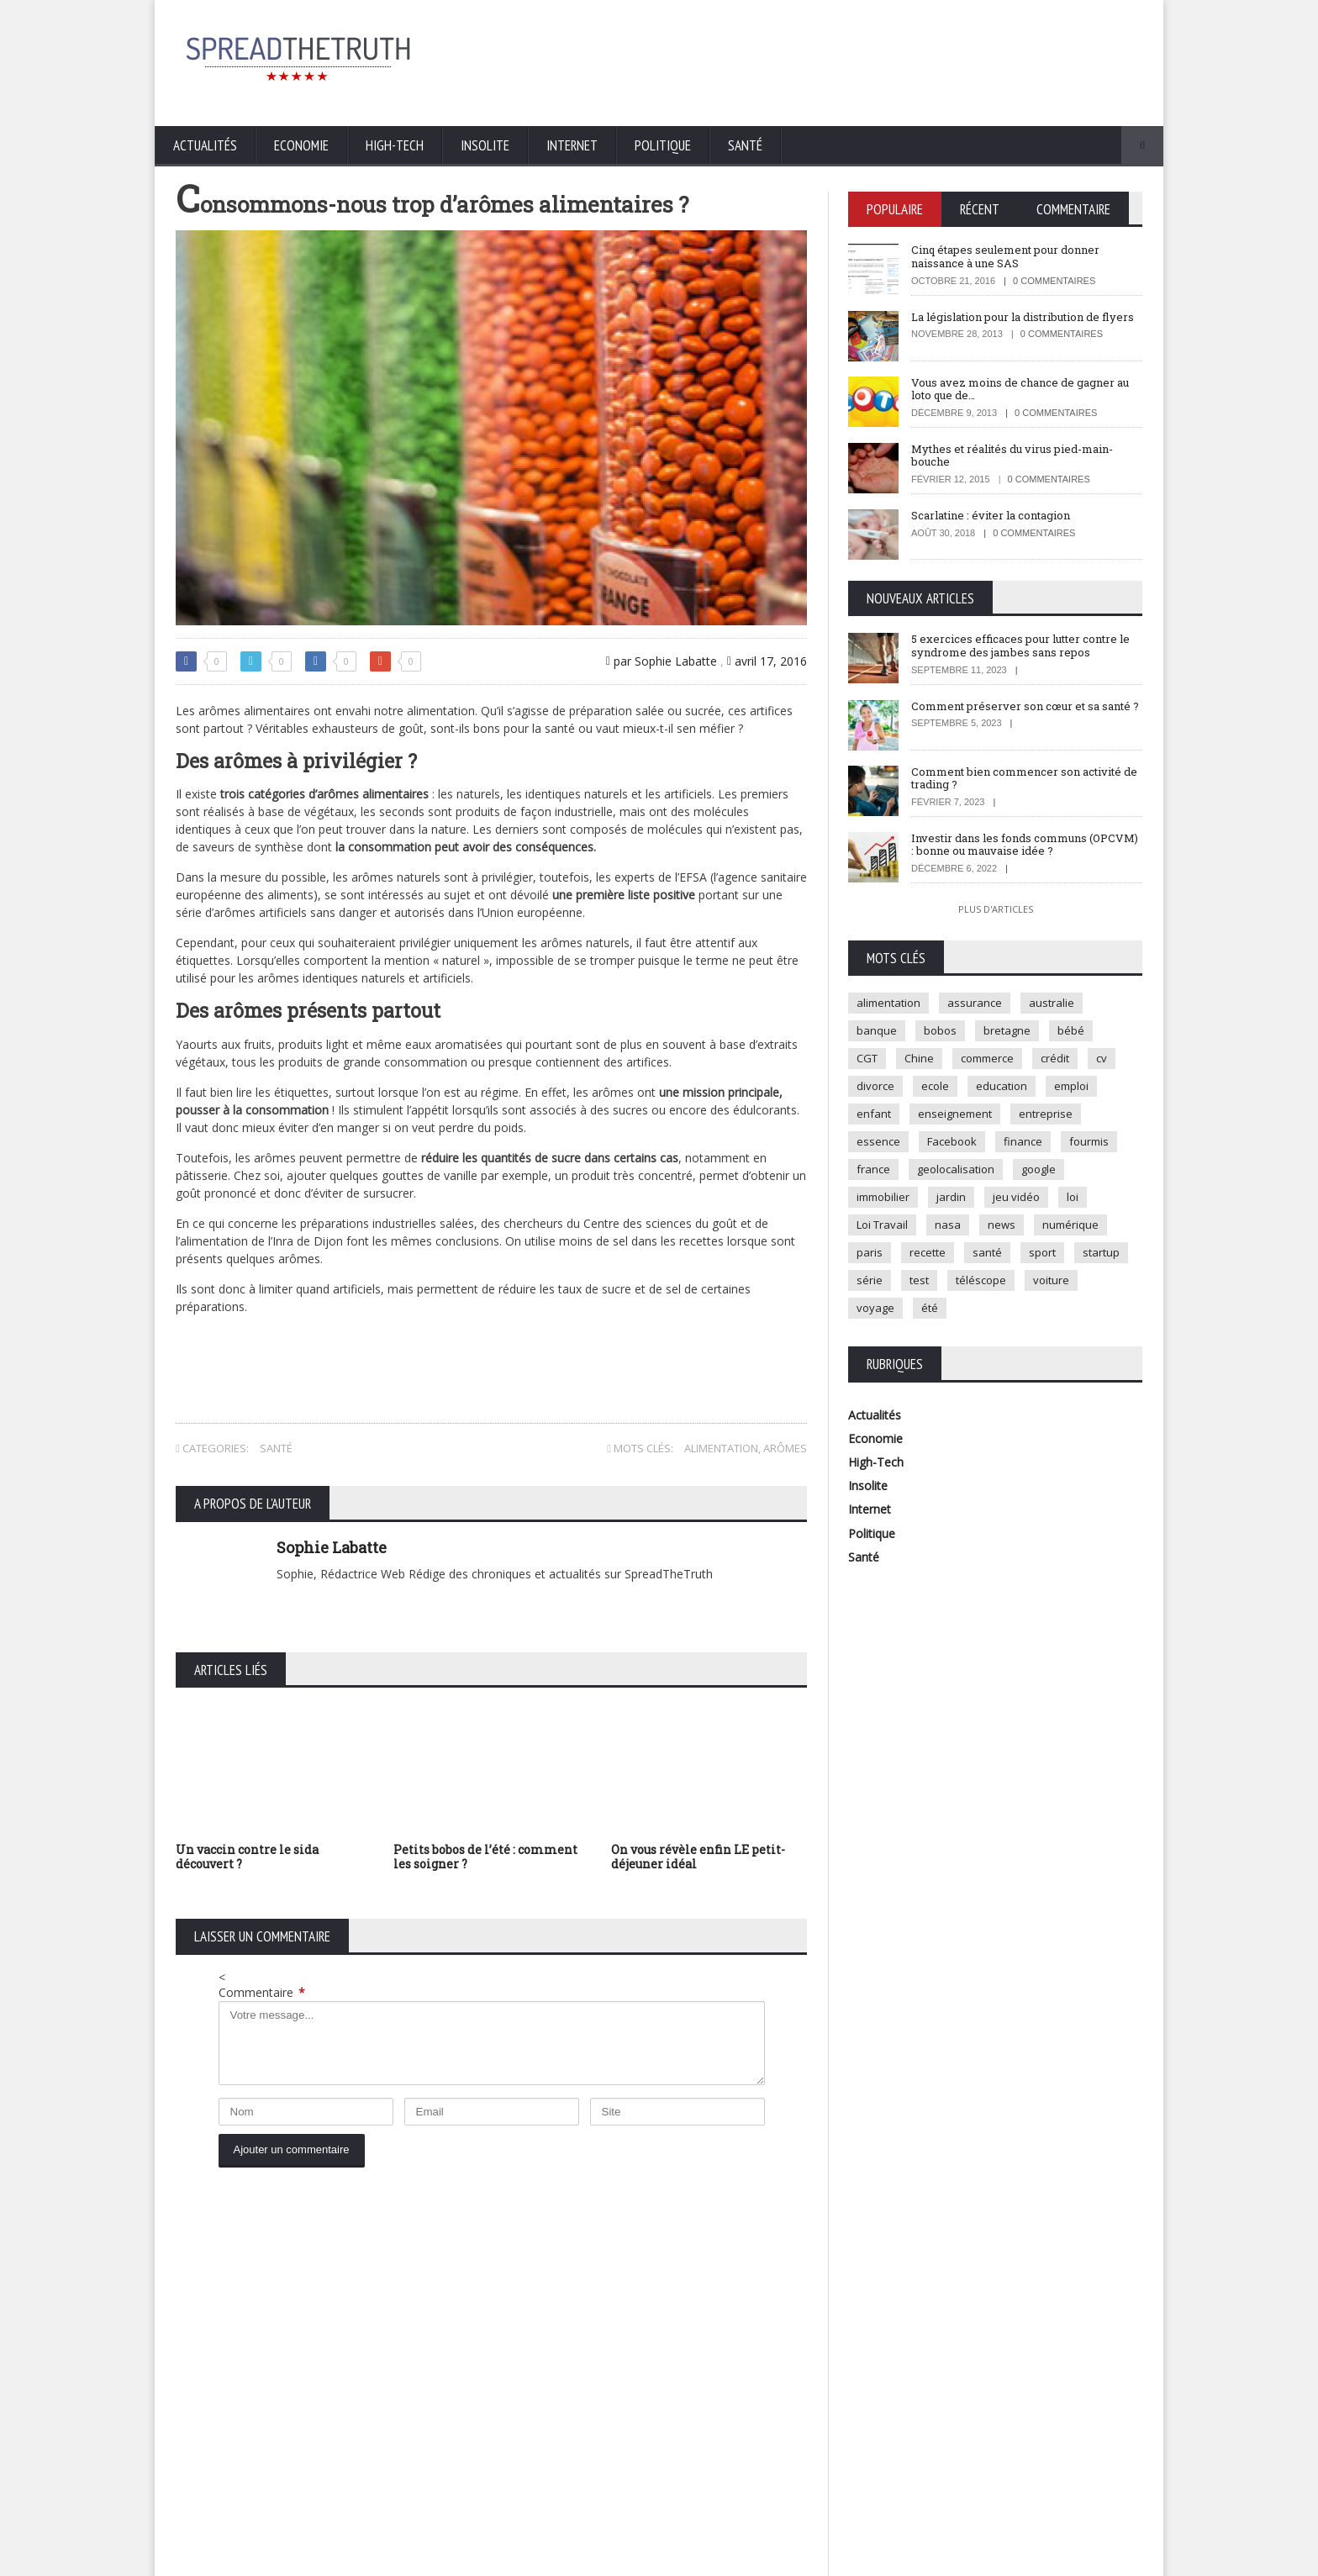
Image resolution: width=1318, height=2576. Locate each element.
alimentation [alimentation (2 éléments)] (888, 1002)
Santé (745, 145)
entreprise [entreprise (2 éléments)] (1046, 1113)
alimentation (721, 1448)
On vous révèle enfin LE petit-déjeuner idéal (698, 1856)
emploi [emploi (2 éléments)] (1071, 1085)
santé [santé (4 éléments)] (987, 1252)
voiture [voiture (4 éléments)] (1051, 1280)
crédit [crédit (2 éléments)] (1055, 1058)
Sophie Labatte (332, 1547)
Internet (572, 145)
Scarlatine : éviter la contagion (990, 515)
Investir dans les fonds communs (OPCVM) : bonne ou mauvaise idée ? (1024, 844)
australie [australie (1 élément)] (1051, 1002)
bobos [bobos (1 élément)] (940, 1030)
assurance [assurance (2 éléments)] (974, 1002)
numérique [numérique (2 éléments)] (1070, 1224)
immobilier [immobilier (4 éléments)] (883, 1196)
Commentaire (262, 1992)
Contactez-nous (1105, 2559)
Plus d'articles (995, 909)
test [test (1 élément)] (919, 1280)
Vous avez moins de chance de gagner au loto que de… (1020, 389)
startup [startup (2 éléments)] (1101, 1252)
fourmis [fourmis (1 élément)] (1089, 1141)
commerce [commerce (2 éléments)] (987, 1058)
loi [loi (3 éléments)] (1072, 1196)
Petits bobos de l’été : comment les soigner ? (485, 1856)
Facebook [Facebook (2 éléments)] (952, 1141)
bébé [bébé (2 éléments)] (1070, 1030)
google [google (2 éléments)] (1038, 1169)
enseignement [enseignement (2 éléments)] (955, 1113)
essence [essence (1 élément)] (878, 1141)
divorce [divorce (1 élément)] (875, 1085)
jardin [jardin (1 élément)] (951, 1196)
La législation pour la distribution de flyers (1022, 316)
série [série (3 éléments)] (870, 1280)
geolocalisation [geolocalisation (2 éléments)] (955, 1169)
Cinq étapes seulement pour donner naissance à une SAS (1005, 256)
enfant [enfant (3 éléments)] (874, 1113)
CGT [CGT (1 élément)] (867, 1058)
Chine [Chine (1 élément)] (919, 1058)
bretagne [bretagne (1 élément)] (1007, 1030)
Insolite (485, 145)
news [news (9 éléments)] (1001, 1224)
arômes (785, 1448)
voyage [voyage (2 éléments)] (875, 1307)
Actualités (205, 145)
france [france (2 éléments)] (873, 1169)
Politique (663, 145)
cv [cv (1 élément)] (1101, 1058)
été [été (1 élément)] (929, 1307)
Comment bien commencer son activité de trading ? (1024, 778)
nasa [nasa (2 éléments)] (948, 1224)
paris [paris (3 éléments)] (870, 1252)
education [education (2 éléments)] (1001, 1085)
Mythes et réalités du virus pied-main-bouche (1012, 455)
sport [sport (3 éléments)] (1042, 1252)
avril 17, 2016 (767, 661)
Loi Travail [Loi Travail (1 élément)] (882, 1224)
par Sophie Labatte (661, 661)
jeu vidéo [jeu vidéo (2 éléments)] (1016, 1196)
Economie (301, 145)
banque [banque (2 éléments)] (877, 1030)
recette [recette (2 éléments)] (927, 1252)
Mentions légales (1012, 2559)
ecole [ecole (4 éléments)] (935, 1085)
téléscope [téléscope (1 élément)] (981, 1280)
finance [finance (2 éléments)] (1023, 1141)
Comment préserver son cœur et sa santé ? (1025, 706)
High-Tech (395, 145)
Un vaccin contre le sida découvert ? (247, 1856)
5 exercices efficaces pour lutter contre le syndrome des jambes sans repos (1020, 645)
